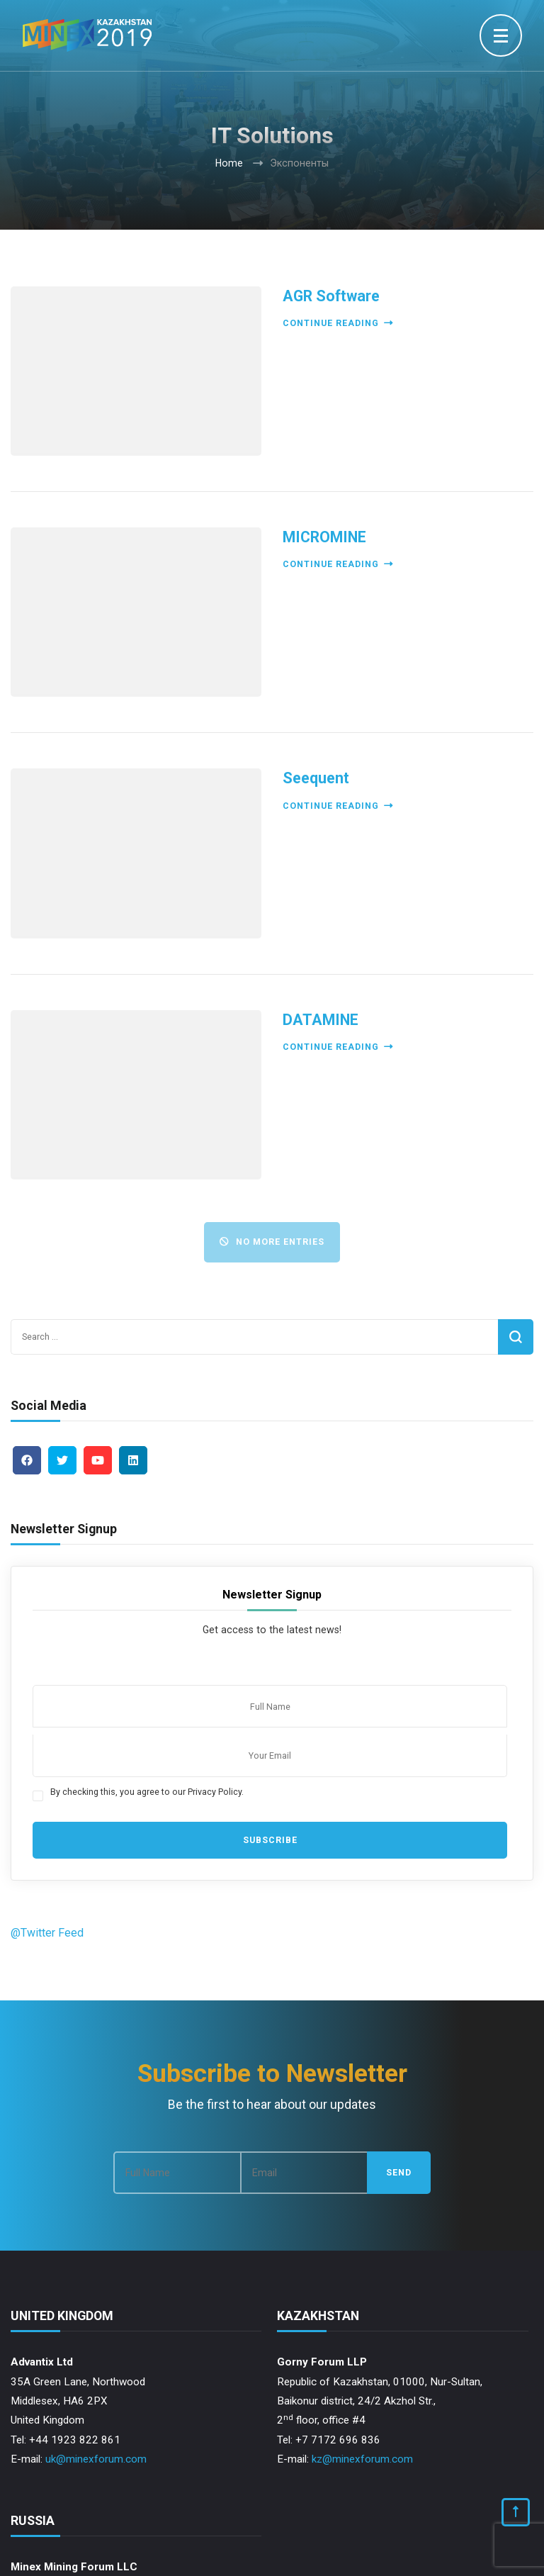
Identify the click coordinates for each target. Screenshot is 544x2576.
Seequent (316, 778)
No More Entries (272, 1241)
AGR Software (331, 296)
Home (229, 163)
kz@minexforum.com (362, 2459)
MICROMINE (324, 537)
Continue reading (337, 323)
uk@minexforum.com (96, 2459)
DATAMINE (320, 1020)
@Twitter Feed (47, 1932)
